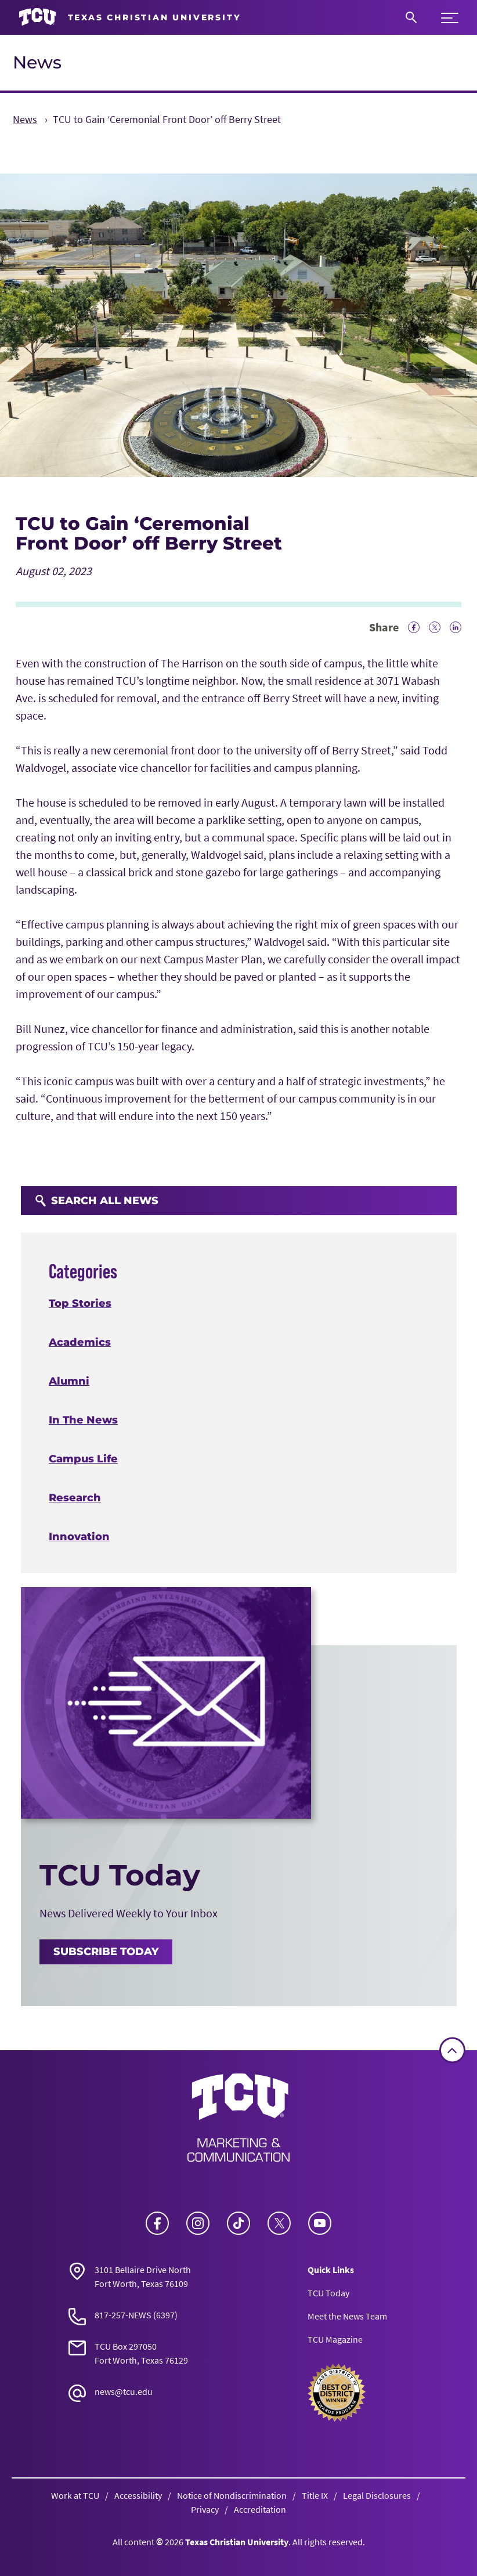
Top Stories (80, 1304)
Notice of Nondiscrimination (232, 2495)
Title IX (315, 2495)
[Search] (411, 17)
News (37, 62)
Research (75, 1498)
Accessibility (138, 2495)
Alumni (69, 1381)
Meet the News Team (347, 2316)
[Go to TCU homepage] (130, 17)
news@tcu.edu (124, 2391)
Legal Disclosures (377, 2495)
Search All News (96, 1200)
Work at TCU (75, 2495)
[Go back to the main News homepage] (238, 2117)
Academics (80, 1342)
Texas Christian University (236, 2542)
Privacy (205, 2509)
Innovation (79, 1537)
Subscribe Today (105, 1951)
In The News (83, 1420)
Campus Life (83, 1459)
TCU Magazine (335, 2339)
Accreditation (260, 2509)
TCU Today (328, 2293)
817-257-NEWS (123, 2315)
